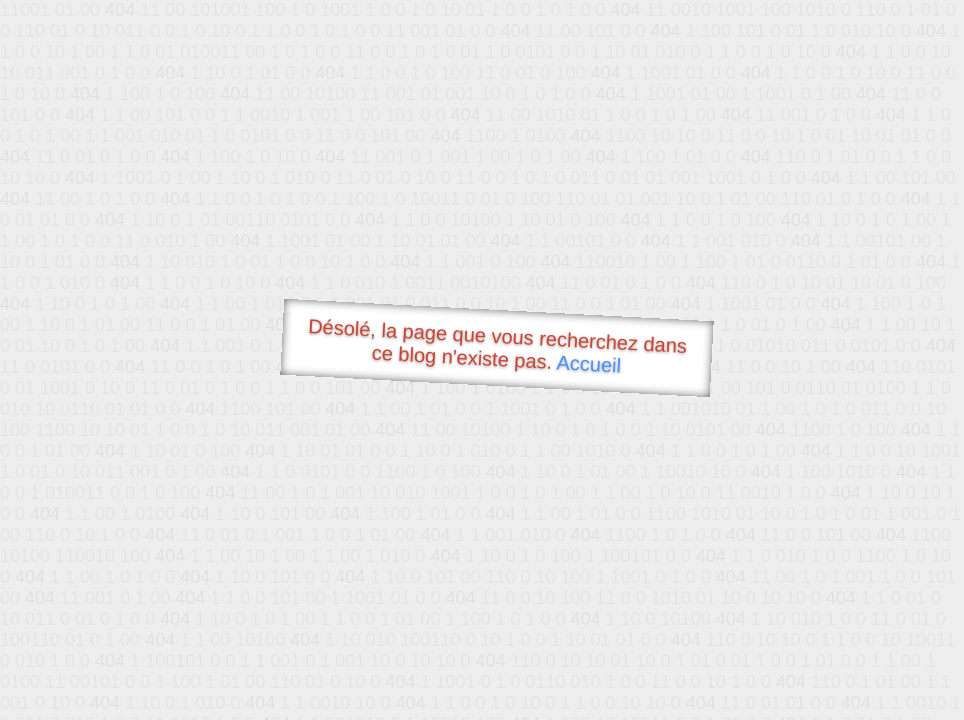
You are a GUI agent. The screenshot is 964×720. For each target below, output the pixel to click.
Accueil (589, 363)
